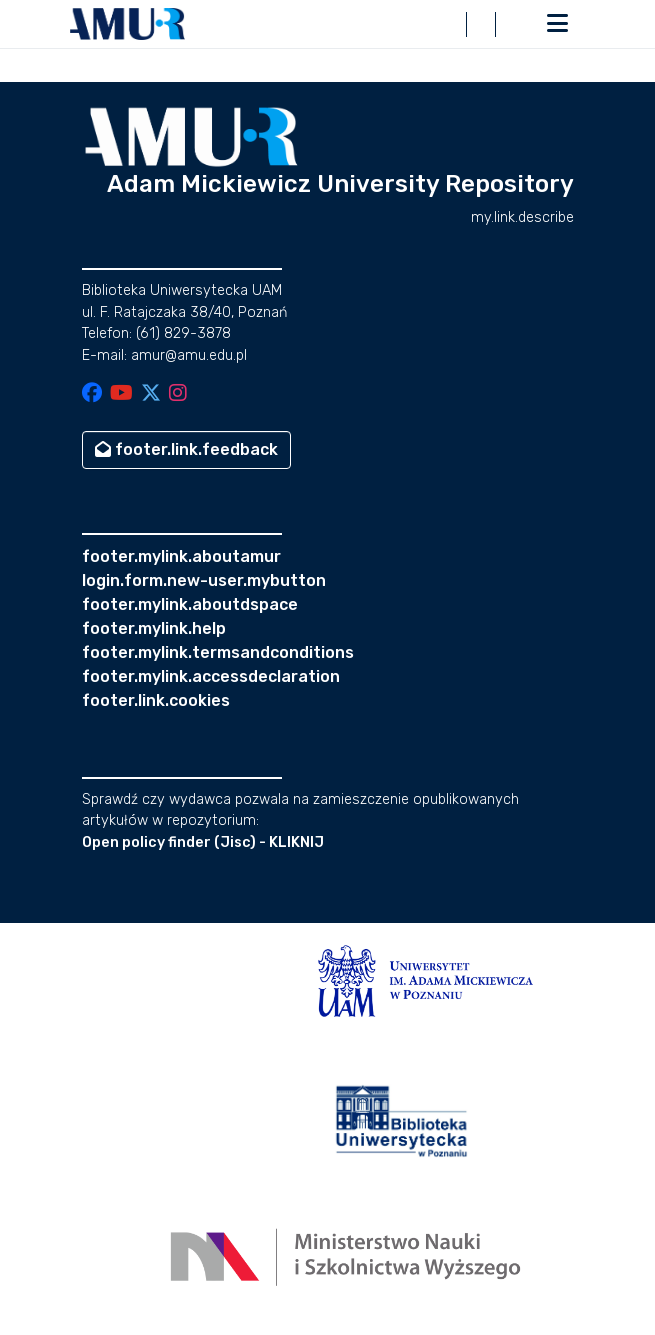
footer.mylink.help (154, 628)
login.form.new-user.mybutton (204, 580)
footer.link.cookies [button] (156, 700)
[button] (128, 24)
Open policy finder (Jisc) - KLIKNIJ (203, 842)
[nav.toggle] (558, 24)
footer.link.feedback (186, 449)
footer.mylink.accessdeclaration (211, 676)
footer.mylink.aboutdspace (190, 604)
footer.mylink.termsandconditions (218, 652)
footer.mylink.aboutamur (181, 556)
